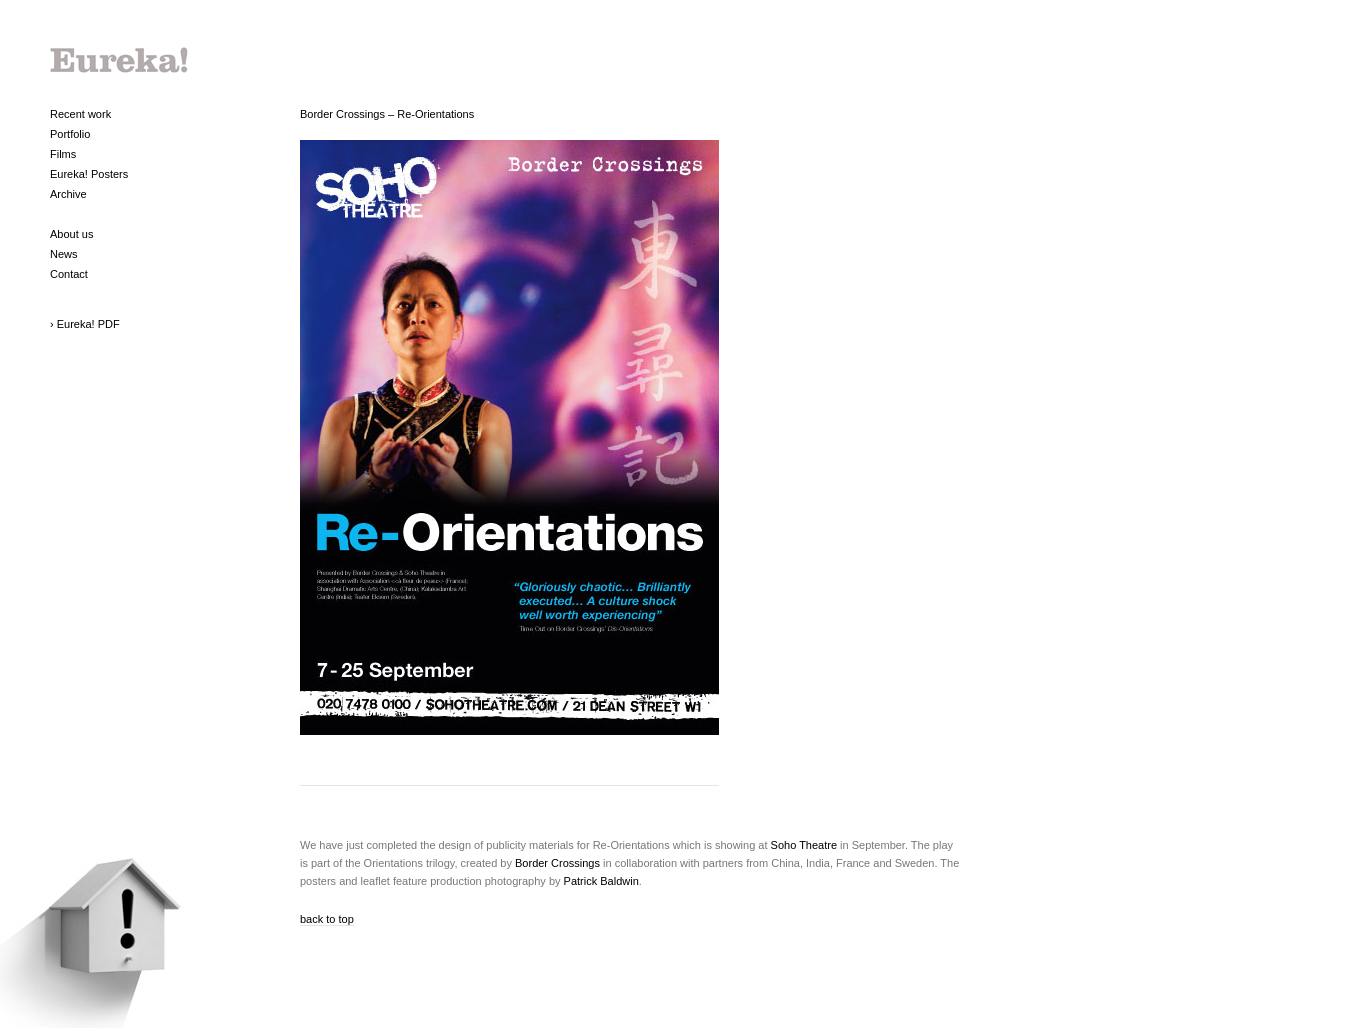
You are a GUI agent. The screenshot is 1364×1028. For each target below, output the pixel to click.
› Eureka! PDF (85, 324)
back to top (327, 919)
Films (63, 154)
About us (71, 234)
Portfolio (70, 134)
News (64, 254)
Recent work (80, 114)
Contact (69, 274)
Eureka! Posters (89, 174)
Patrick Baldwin (601, 881)
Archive (68, 194)
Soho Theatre (804, 845)
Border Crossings (557, 863)
